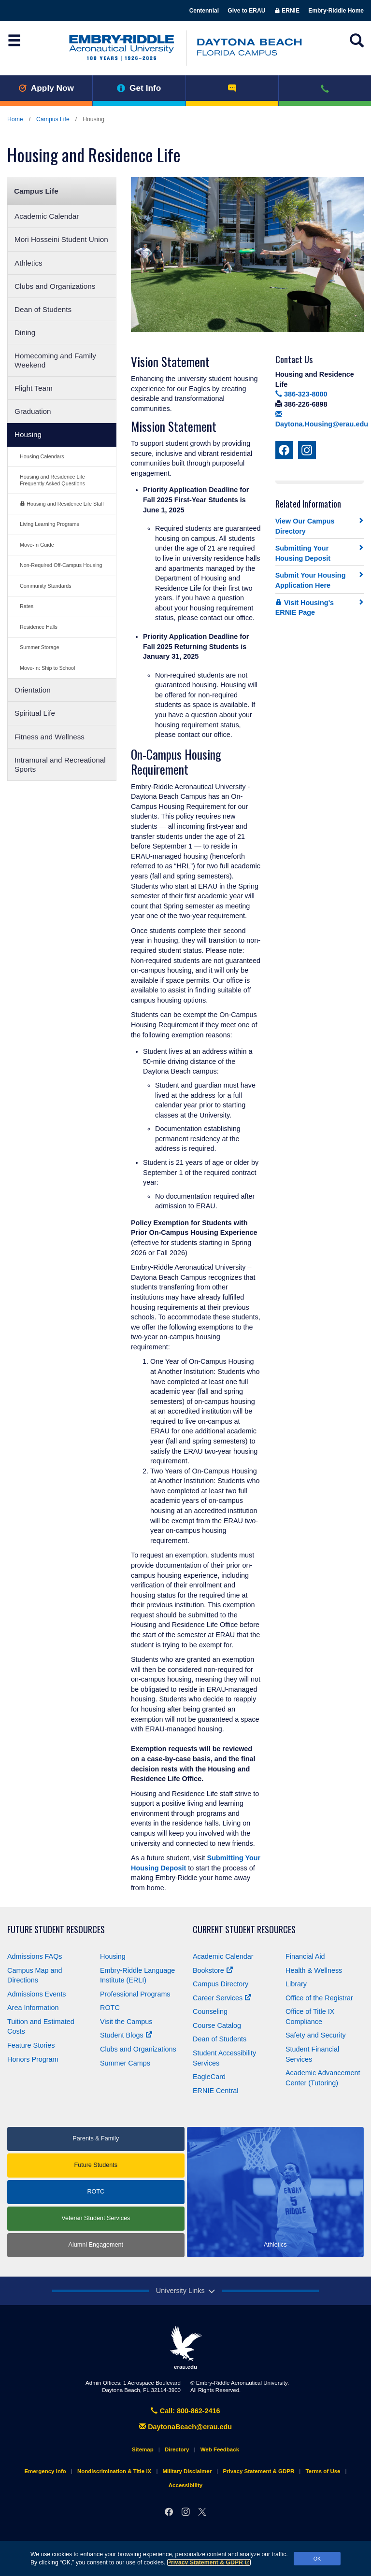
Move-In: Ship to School (47, 668)
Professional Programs (135, 1994)
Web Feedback (219, 2449)
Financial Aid (305, 1956)
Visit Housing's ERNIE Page (304, 607)
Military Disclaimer (187, 2471)
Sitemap (143, 2449)
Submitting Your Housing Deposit (302, 553)
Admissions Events (36, 1994)
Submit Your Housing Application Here (310, 580)
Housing (28, 434)
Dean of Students (42, 309)
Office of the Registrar (319, 1998)
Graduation (32, 411)
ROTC (110, 2007)
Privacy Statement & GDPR (209, 2562)
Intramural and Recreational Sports (60, 764)
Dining (24, 332)
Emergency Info (45, 2471)
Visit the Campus (126, 2021)
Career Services (222, 1998)
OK (317, 2559)
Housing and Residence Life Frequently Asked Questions (52, 480)
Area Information (32, 2007)
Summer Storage (39, 647)
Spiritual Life (34, 713)
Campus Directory (220, 1984)
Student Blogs (126, 2035)
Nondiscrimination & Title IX (114, 2471)
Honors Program (32, 2059)
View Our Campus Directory (305, 526)
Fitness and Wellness (49, 737)
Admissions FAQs (34, 1956)
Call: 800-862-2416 (185, 2411)
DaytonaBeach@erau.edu (185, 2427)
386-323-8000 (301, 394)
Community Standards (45, 586)
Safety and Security (315, 2035)
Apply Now (46, 88)
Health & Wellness (313, 1970)
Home (15, 119)
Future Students (95, 2165)
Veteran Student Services (95, 2218)
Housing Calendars (42, 456)
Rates (26, 606)
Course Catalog (217, 2025)
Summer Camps (125, 2063)
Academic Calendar (46, 216)
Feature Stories (31, 2045)
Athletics (28, 263)
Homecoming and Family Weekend (55, 360)
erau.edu (185, 2347)
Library (296, 1984)
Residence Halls (38, 627)
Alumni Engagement (96, 2244)
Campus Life (53, 119)
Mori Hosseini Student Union (61, 239)
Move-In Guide (37, 545)
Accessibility (185, 2485)
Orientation (32, 690)
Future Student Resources (56, 1929)
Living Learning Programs (49, 524)
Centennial (204, 10)
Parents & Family (95, 2138)
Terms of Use (322, 2471)
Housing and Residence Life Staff (62, 504)
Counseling (210, 2011)
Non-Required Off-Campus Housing (61, 565)
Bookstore (213, 1970)
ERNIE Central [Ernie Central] (215, 2091)
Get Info (139, 88)
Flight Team (33, 388)
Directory (177, 2449)
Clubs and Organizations (54, 286)
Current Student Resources (244, 1929)
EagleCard (209, 2077)
